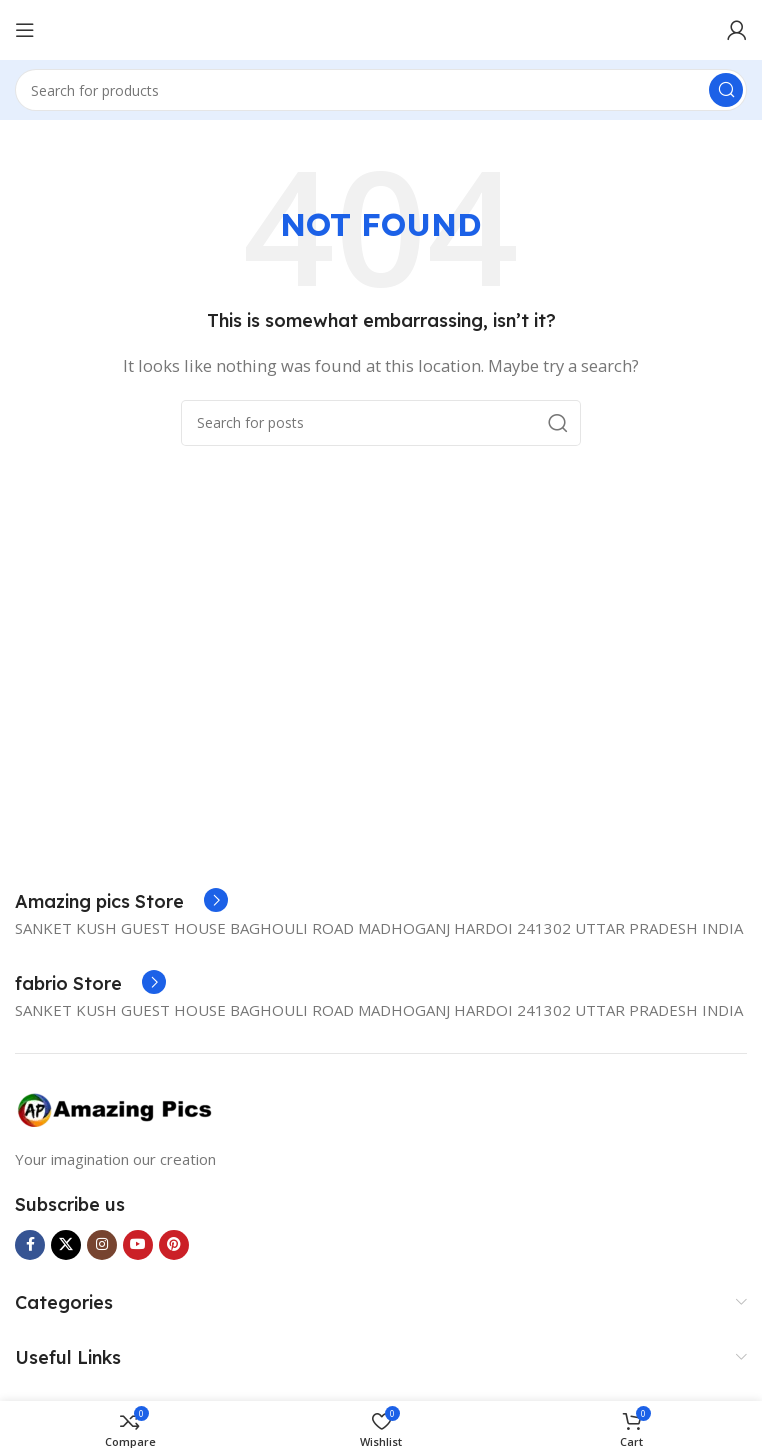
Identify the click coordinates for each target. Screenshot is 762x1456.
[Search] (381, 90)
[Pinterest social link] (174, 1245)
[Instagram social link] (102, 1245)
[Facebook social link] (30, 1245)
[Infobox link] (121, 902)
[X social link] (66, 1245)
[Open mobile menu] (25, 30)
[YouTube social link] (138, 1245)
